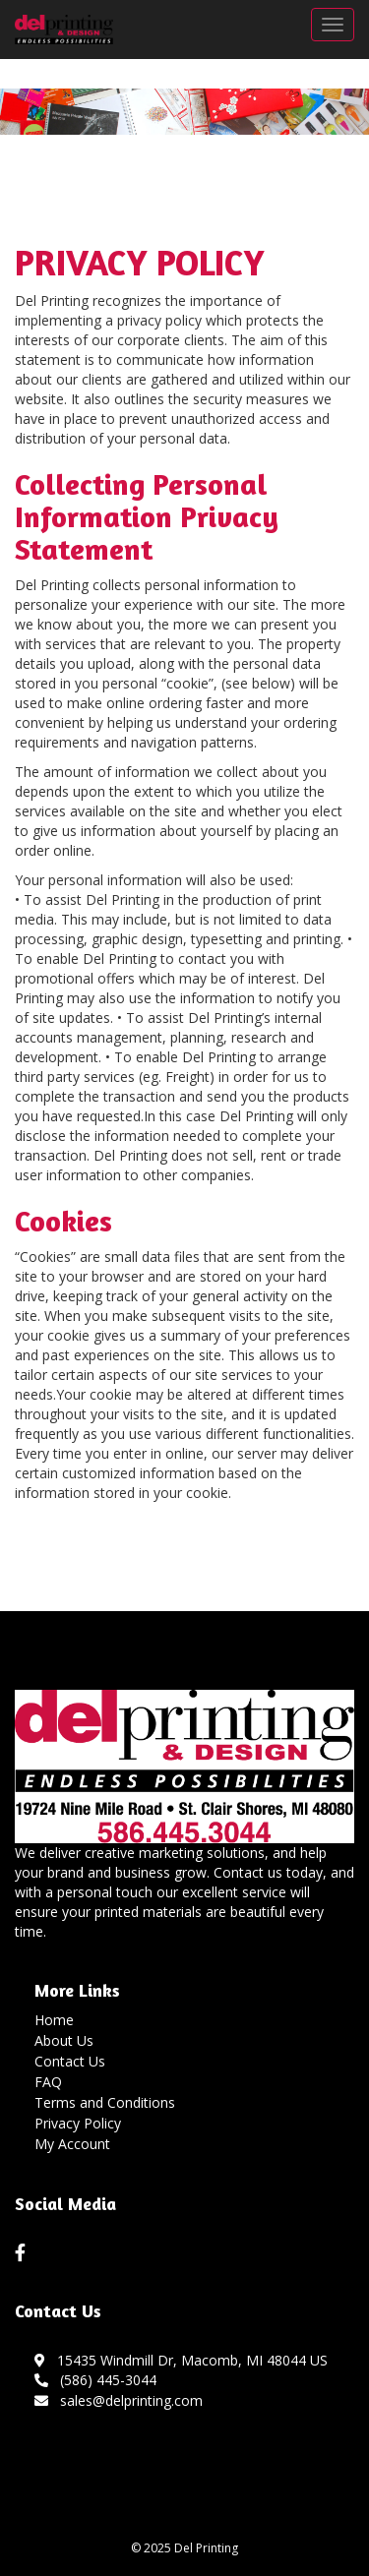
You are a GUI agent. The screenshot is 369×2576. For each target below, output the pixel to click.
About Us (63, 2040)
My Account (72, 2143)
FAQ (48, 2081)
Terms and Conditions (104, 2102)
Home (54, 2019)
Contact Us (69, 2061)
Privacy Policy (77, 2123)
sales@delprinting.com (118, 2400)
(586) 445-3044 (95, 2379)
